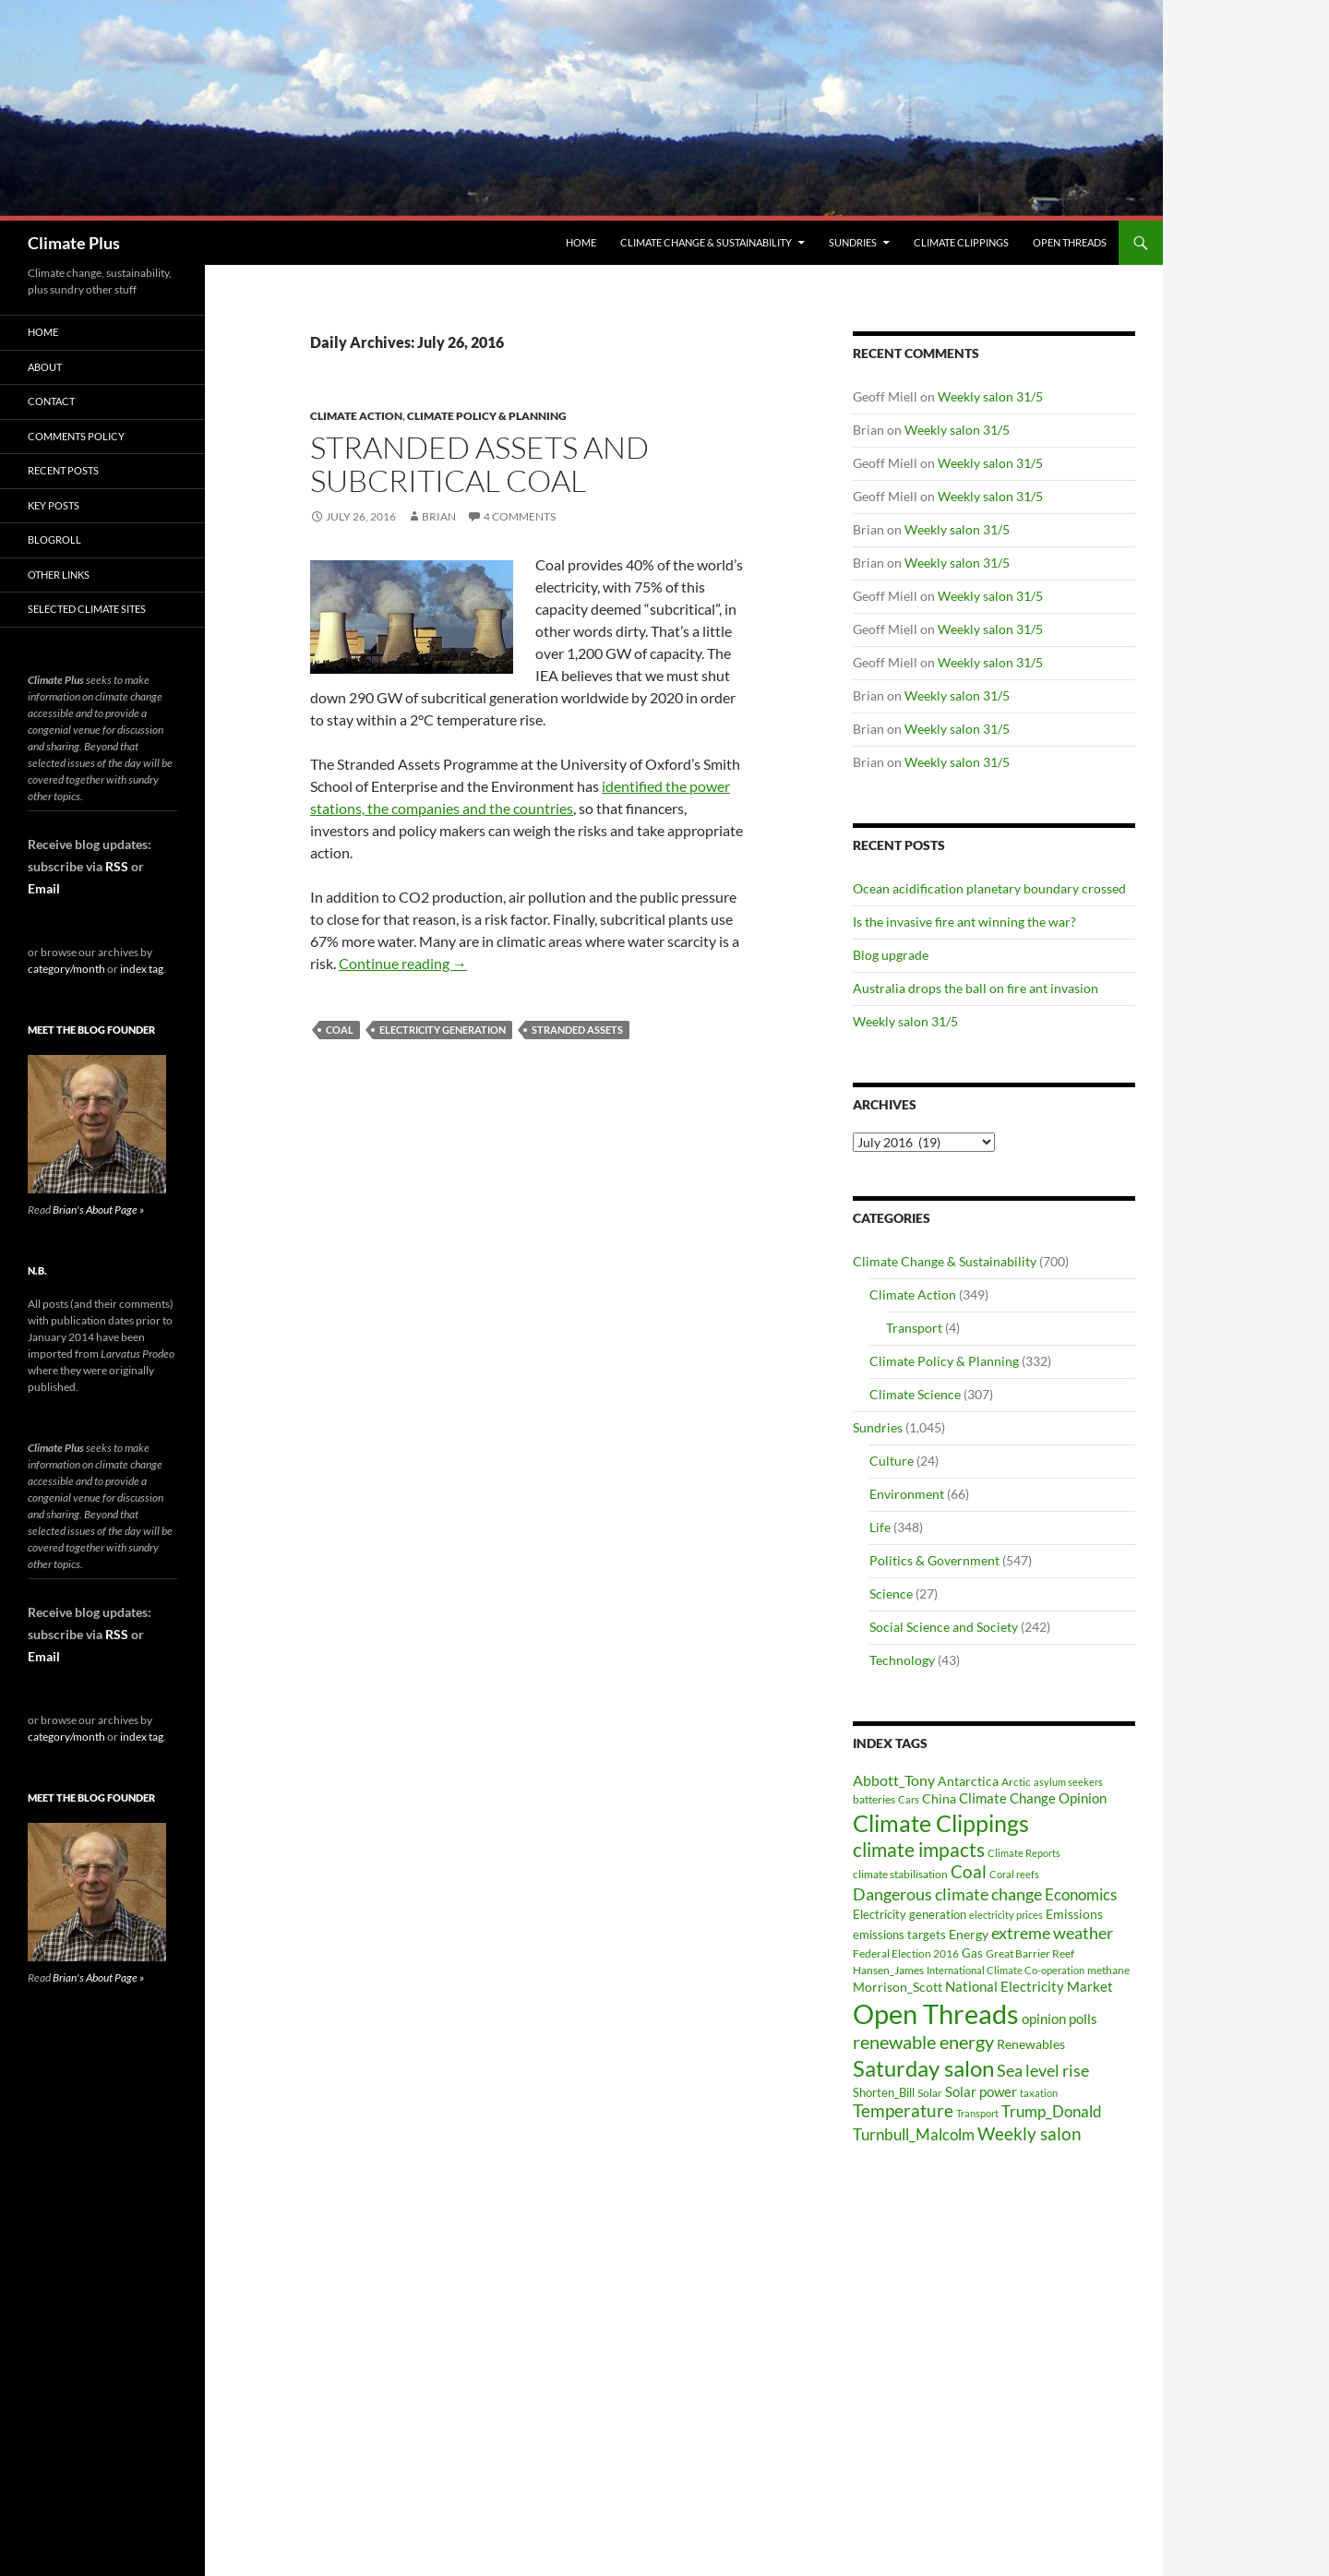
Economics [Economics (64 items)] (1081, 1894)
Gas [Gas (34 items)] (972, 1953)
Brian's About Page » (98, 1209)
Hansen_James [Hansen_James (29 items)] (888, 1969)
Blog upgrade (890, 955)
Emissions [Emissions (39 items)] (1074, 1914)
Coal (339, 1030)
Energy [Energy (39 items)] (968, 1934)
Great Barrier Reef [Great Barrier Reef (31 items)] (1030, 1953)
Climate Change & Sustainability (706, 242)
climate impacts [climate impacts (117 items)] (919, 1850)
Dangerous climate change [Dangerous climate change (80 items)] (947, 1894)
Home (581, 242)
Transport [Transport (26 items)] (977, 2113)
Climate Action (356, 416)
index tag (141, 969)
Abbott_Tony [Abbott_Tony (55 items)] (894, 1780)
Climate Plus (74, 243)
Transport (914, 1328)
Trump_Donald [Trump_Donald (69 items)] (1051, 2111)
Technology (902, 1660)
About (45, 367)
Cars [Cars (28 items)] (908, 1799)
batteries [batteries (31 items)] (874, 1799)
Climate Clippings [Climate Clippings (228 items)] (941, 1823)
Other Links (59, 575)
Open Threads (1070, 242)
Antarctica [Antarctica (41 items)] (968, 1781)
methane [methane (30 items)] (1108, 1970)
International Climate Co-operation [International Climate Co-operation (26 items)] (1005, 1970)
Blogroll (54, 539)
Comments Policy (76, 436)
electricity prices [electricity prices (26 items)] (1006, 1915)
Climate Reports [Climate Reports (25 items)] (1024, 1853)
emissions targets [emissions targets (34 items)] (899, 1935)
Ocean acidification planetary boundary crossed (989, 888)
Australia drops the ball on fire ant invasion (975, 988)
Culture (891, 1460)
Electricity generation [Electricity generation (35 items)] (909, 1914)
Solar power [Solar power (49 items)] (981, 2091)
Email (44, 888)
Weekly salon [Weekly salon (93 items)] (1029, 2133)
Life (880, 1527)
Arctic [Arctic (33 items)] (1016, 1782)
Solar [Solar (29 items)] (929, 2092)
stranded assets (577, 1030)
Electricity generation (442, 1030)
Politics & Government (934, 1560)
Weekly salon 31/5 (990, 396)
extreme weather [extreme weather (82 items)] (1052, 1933)
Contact (51, 401)
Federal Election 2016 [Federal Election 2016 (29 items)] (906, 1953)
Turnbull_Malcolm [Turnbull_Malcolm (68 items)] (914, 2134)
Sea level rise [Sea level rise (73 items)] (1043, 2070)
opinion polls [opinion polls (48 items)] (1059, 2018)
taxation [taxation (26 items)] (1039, 2093)
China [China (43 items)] (939, 1798)
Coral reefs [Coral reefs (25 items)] (1014, 1874)
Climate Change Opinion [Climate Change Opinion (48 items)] (1033, 1798)
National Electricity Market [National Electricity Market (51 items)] (1029, 1986)
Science (891, 1593)
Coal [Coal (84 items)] (969, 1872)
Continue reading (403, 963)
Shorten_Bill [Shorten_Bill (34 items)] (884, 2093)
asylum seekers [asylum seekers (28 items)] (1068, 1782)
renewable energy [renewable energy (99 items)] (923, 2042)
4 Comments (520, 516)
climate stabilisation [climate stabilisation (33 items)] (900, 1874)
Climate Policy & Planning (487, 416)
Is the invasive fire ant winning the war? (964, 921)
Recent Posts (63, 470)
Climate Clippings (961, 242)
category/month (66, 969)
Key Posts (53, 505)
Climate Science (915, 1394)
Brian (439, 516)
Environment (906, 1494)
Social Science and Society (943, 1627)
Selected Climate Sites (87, 609)
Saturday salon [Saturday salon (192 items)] (923, 2068)
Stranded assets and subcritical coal (479, 463)
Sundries (853, 242)
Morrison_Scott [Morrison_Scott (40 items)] (897, 1987)
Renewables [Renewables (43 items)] (1031, 2044)
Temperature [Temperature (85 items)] (903, 2111)
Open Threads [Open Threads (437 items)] (936, 2013)
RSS (116, 866)
